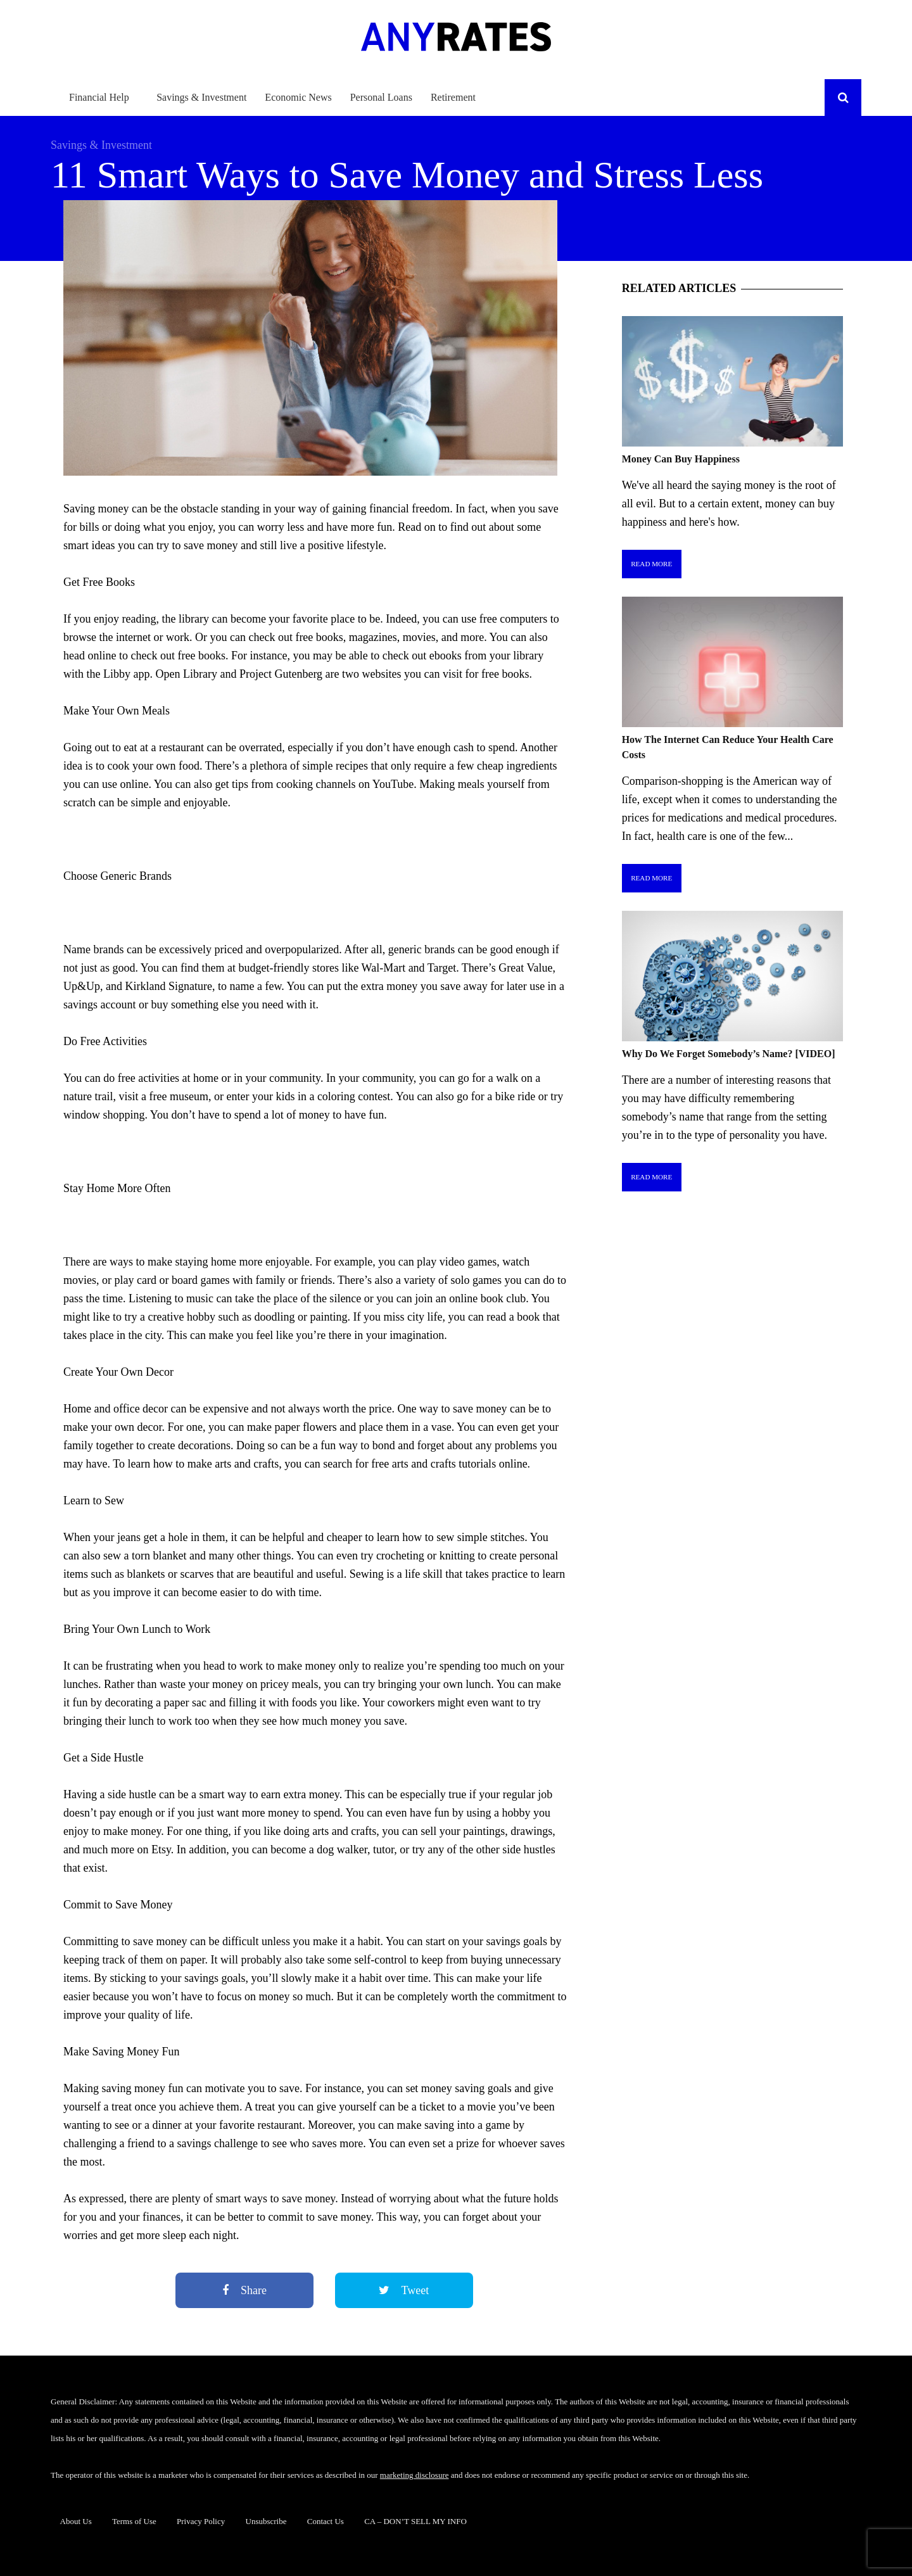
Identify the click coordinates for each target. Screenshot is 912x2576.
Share (244, 2290)
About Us (76, 2521)
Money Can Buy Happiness (681, 459)
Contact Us (325, 2521)
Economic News (298, 97)
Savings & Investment (201, 97)
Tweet (404, 2290)
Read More (651, 564)
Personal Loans (381, 97)
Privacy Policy (201, 2521)
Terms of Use (134, 2521)
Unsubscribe (266, 2521)
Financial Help (99, 97)
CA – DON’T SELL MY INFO (415, 2521)
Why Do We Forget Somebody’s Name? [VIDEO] (728, 1053)
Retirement (453, 97)
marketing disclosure (414, 2475)
